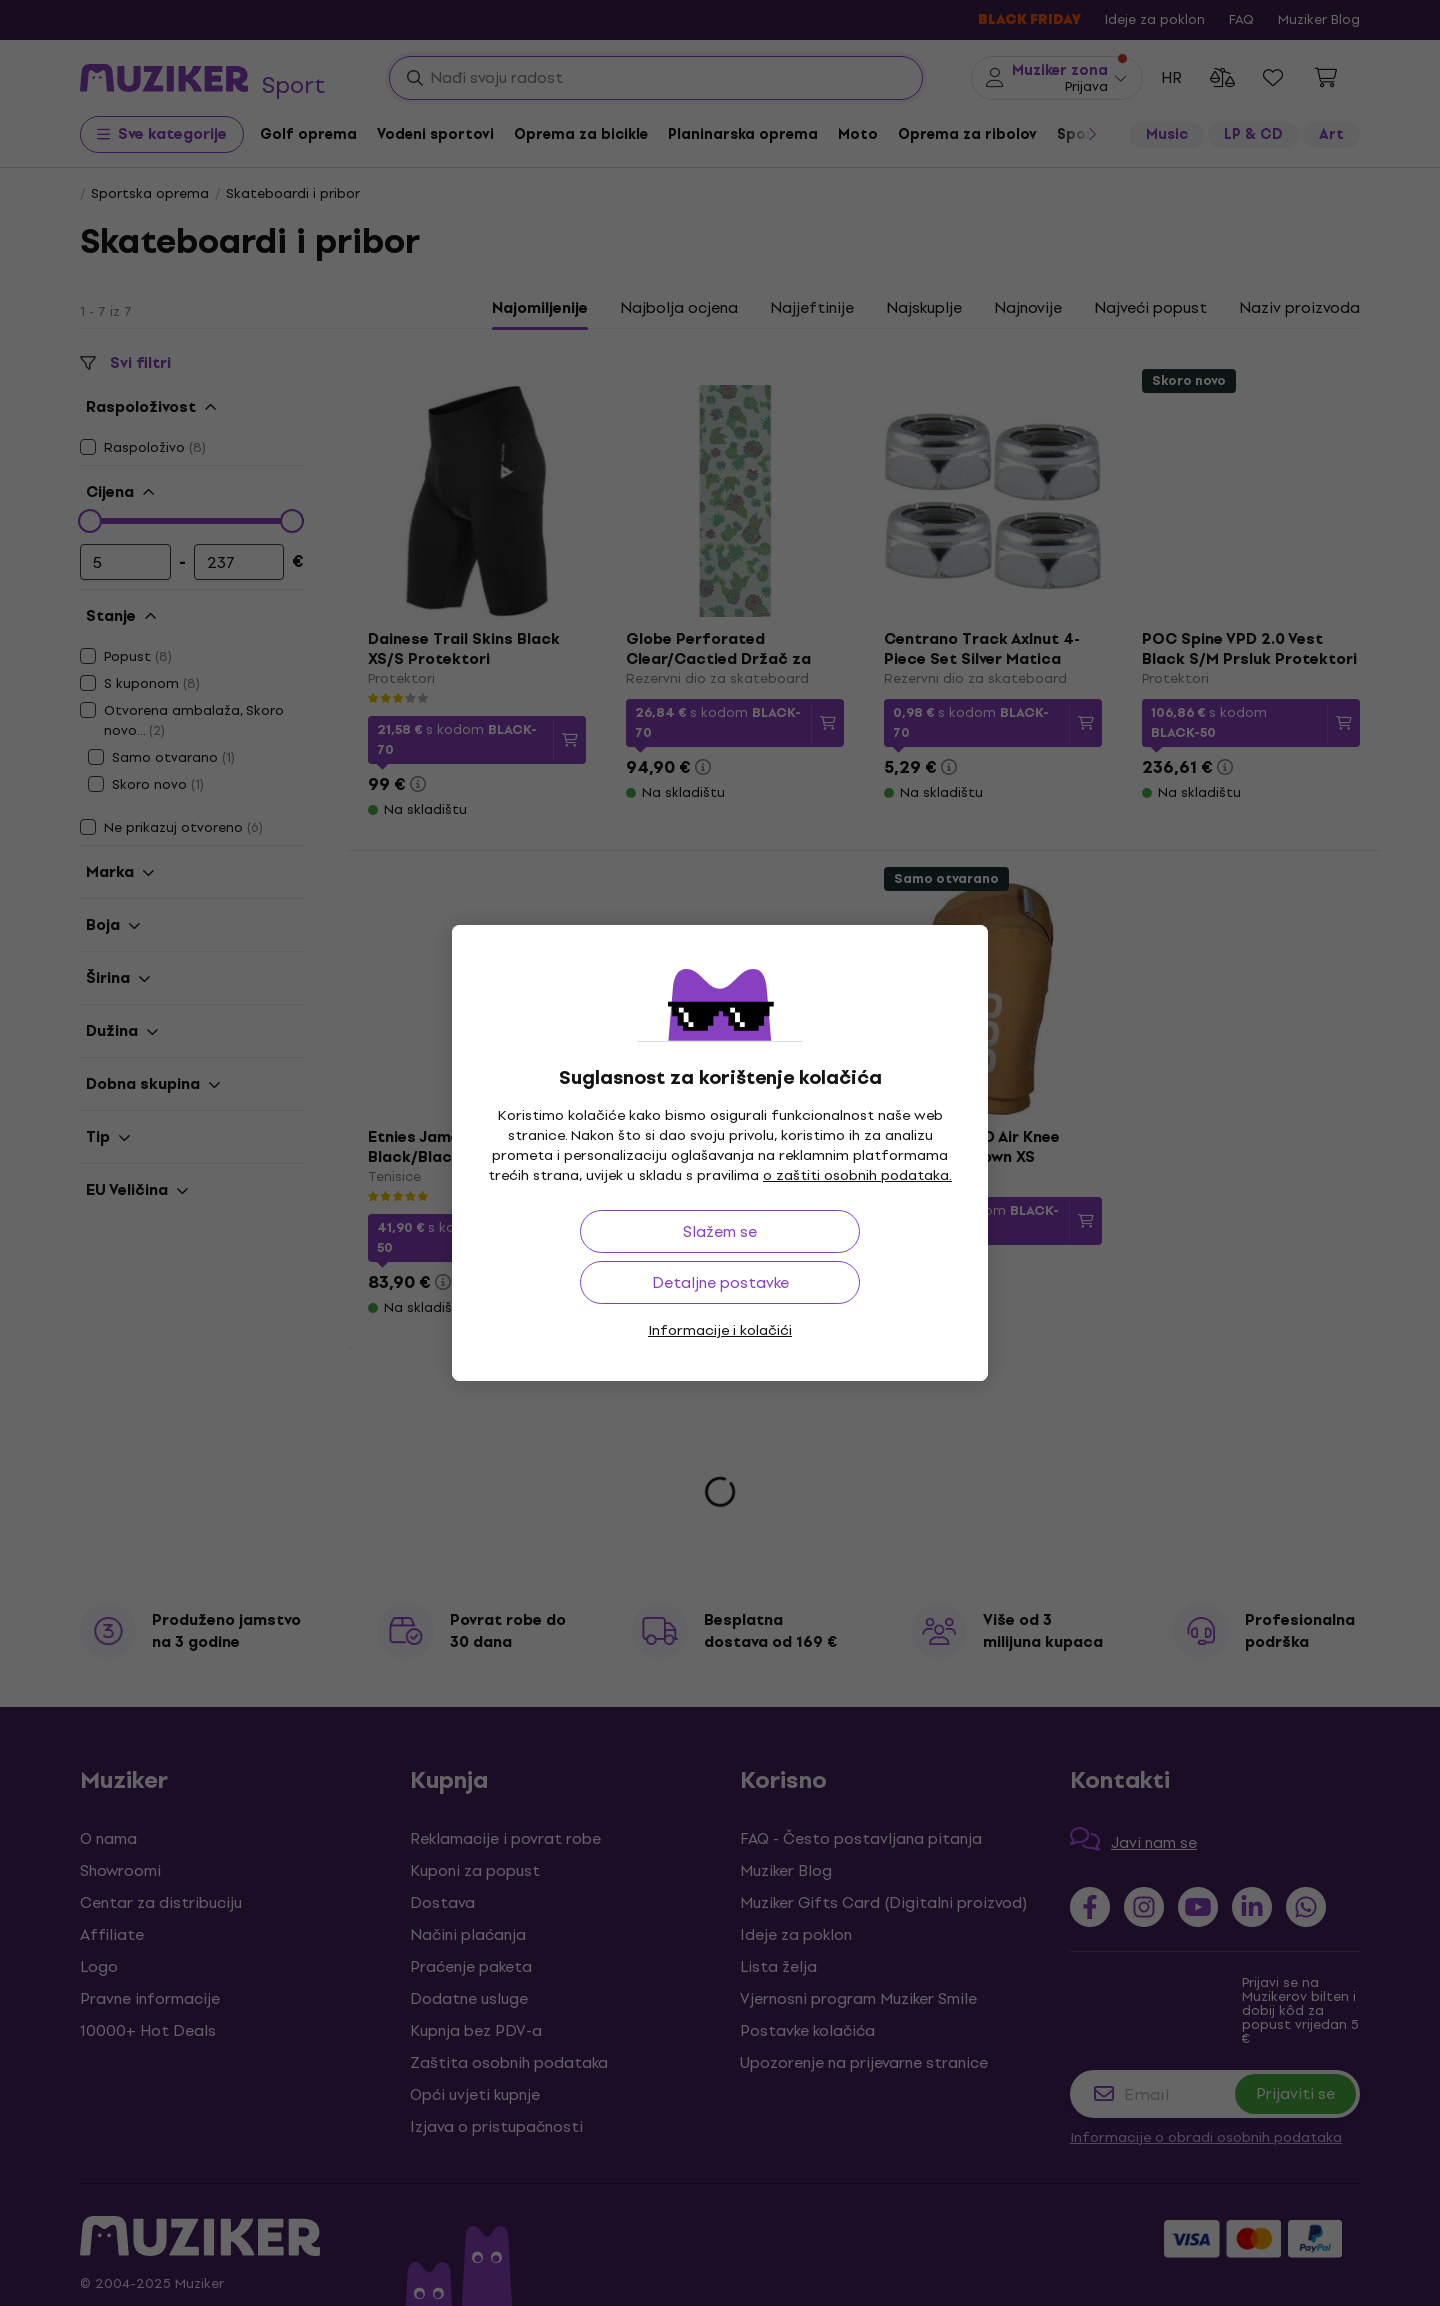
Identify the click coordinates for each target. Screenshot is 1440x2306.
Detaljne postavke (720, 1282)
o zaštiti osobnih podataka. (857, 1175)
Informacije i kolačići (720, 1330)
